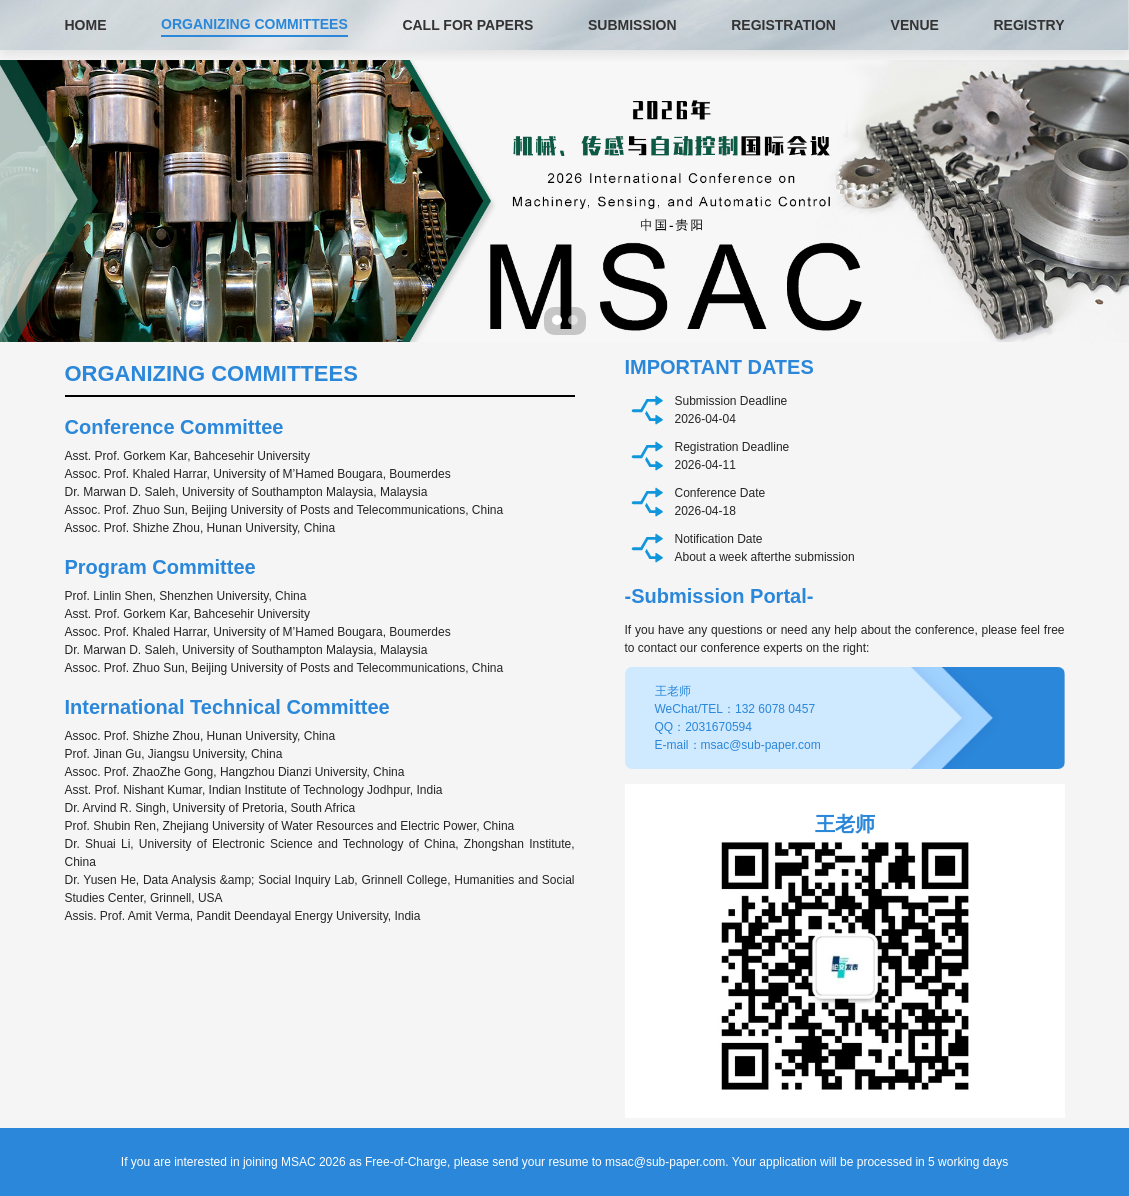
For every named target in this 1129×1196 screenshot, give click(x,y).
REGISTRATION (783, 25)
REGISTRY (1028, 25)
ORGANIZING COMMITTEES (254, 24)
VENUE (915, 25)
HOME (86, 25)
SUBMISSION (632, 25)
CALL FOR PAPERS (467, 25)
